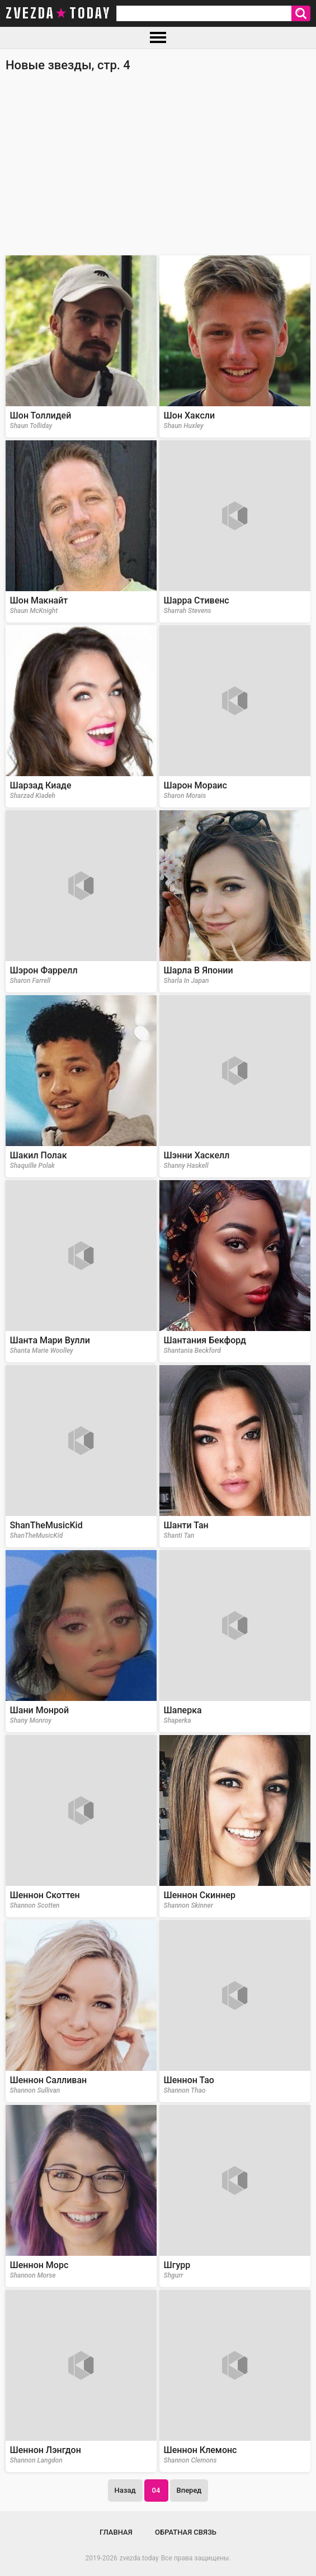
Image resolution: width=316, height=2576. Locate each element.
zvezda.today (139, 2558)
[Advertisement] (158, 169)
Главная (116, 2532)
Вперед (189, 2490)
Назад (125, 2490)
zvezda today (58, 13)
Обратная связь (185, 2532)
